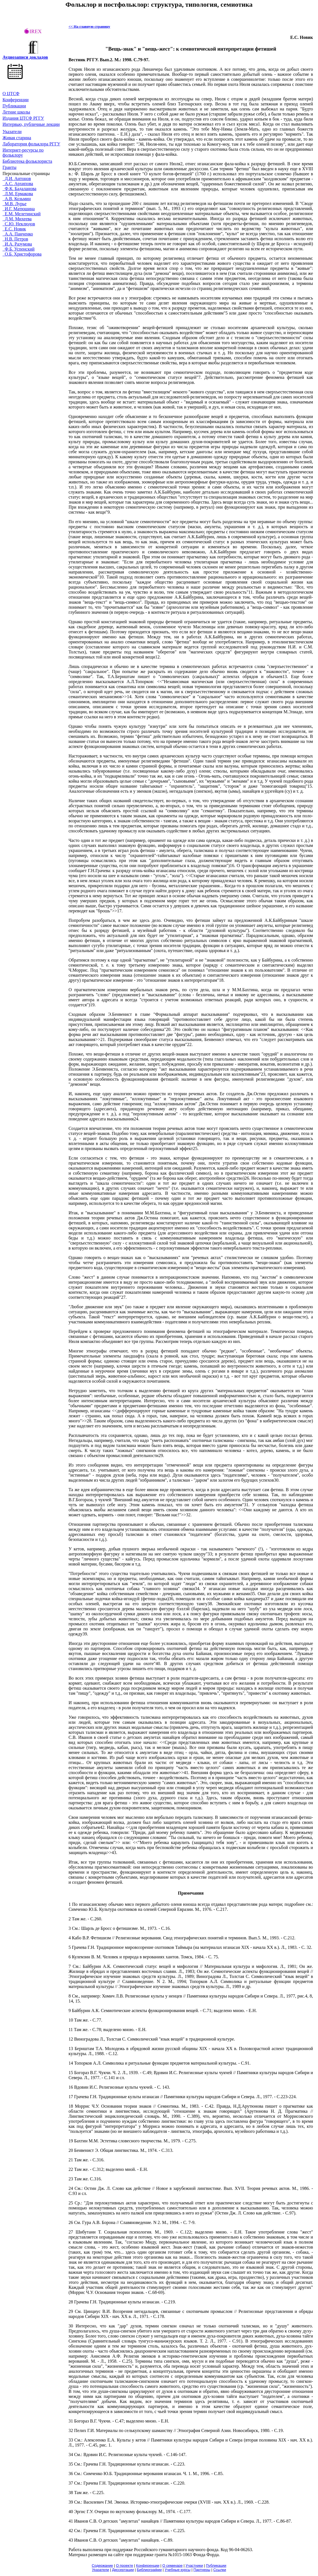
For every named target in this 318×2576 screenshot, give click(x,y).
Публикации (14, 105)
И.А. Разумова (17, 244)
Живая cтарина (17, 137)
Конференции (16, 99)
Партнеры (201, 2570)
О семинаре (172, 2565)
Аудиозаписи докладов (25, 57)
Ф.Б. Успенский (19, 249)
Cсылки (219, 2570)
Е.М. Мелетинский (22, 213)
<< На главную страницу (89, 26)
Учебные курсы (177, 2570)
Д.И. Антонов (17, 178)
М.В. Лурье (15, 203)
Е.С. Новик (14, 228)
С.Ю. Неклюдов (19, 223)
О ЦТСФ (11, 93)
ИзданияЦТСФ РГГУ (23, 118)
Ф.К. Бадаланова (19, 188)
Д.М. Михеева (17, 218)
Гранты (9, 167)
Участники (194, 2565)
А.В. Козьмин (17, 198)
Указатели (12, 131)
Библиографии (149, 2570)
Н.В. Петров (15, 239)
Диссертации (123, 2570)
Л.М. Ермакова (18, 193)
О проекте (124, 2565)
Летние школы (16, 112)
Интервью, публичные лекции (31, 124)
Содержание (102, 2565)
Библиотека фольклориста (27, 161)
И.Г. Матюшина (19, 208)
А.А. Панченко (18, 234)
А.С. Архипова (18, 183)
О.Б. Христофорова (22, 254)
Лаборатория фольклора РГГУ (31, 143)
